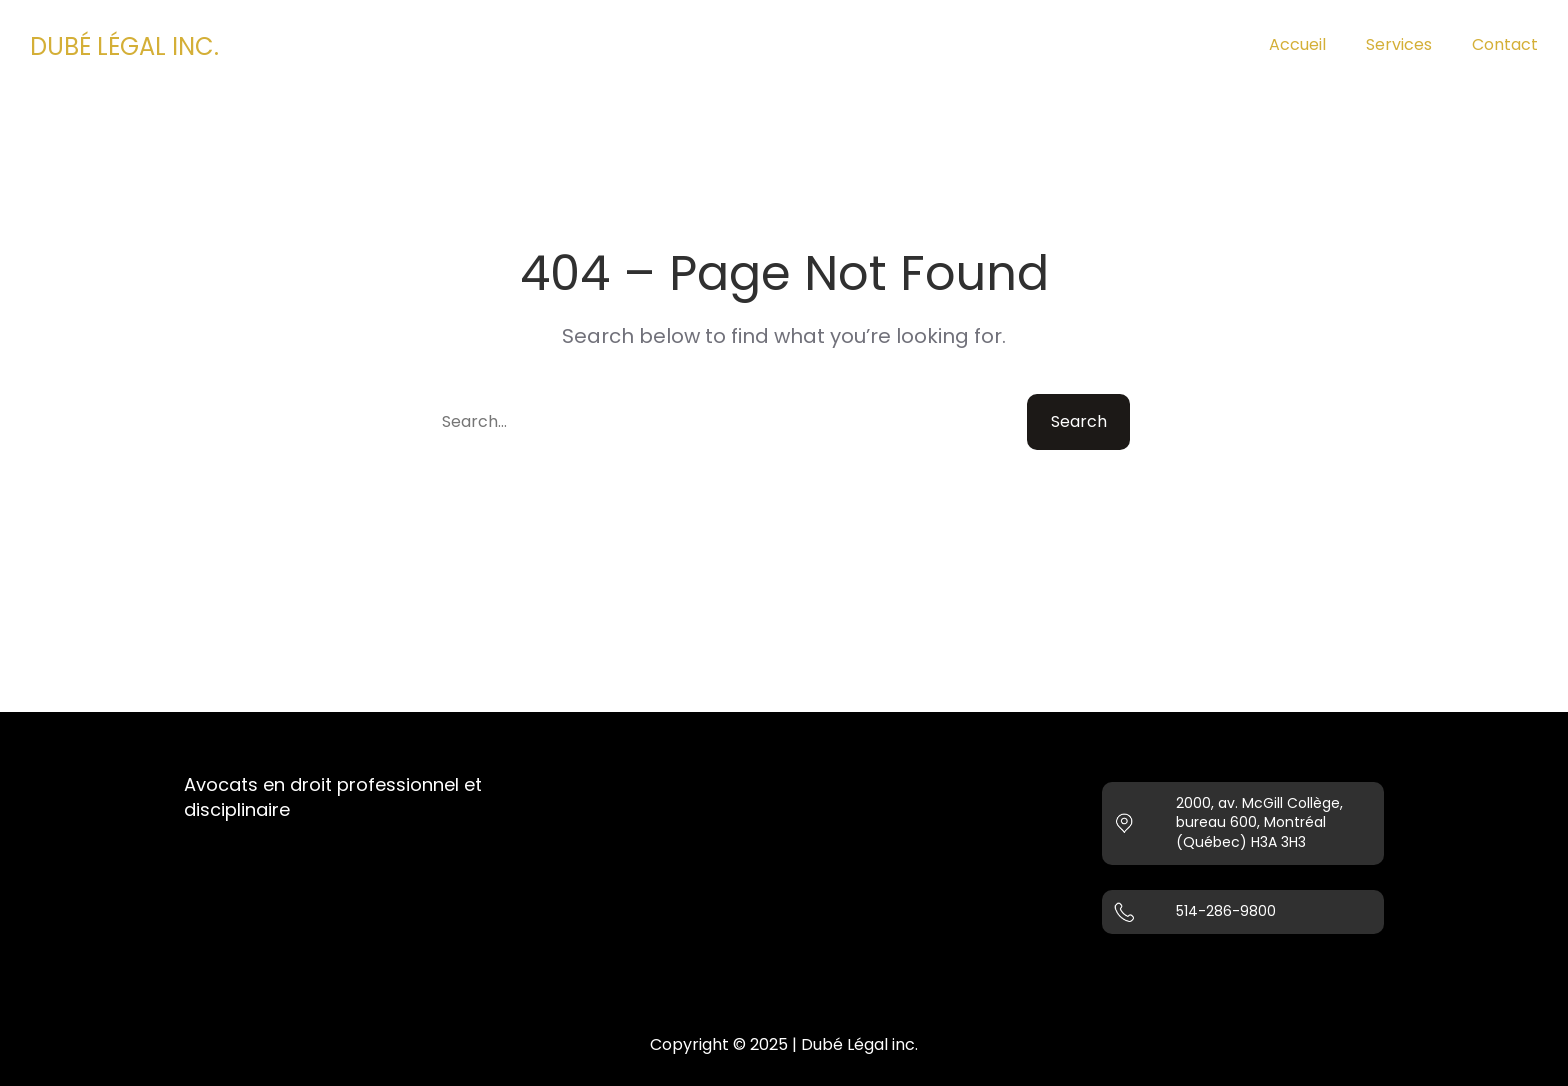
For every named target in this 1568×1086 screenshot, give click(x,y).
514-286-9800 (1226, 911)
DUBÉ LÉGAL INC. (124, 46)
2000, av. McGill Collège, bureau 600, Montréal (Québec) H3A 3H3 (1259, 822)
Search (1079, 421)
